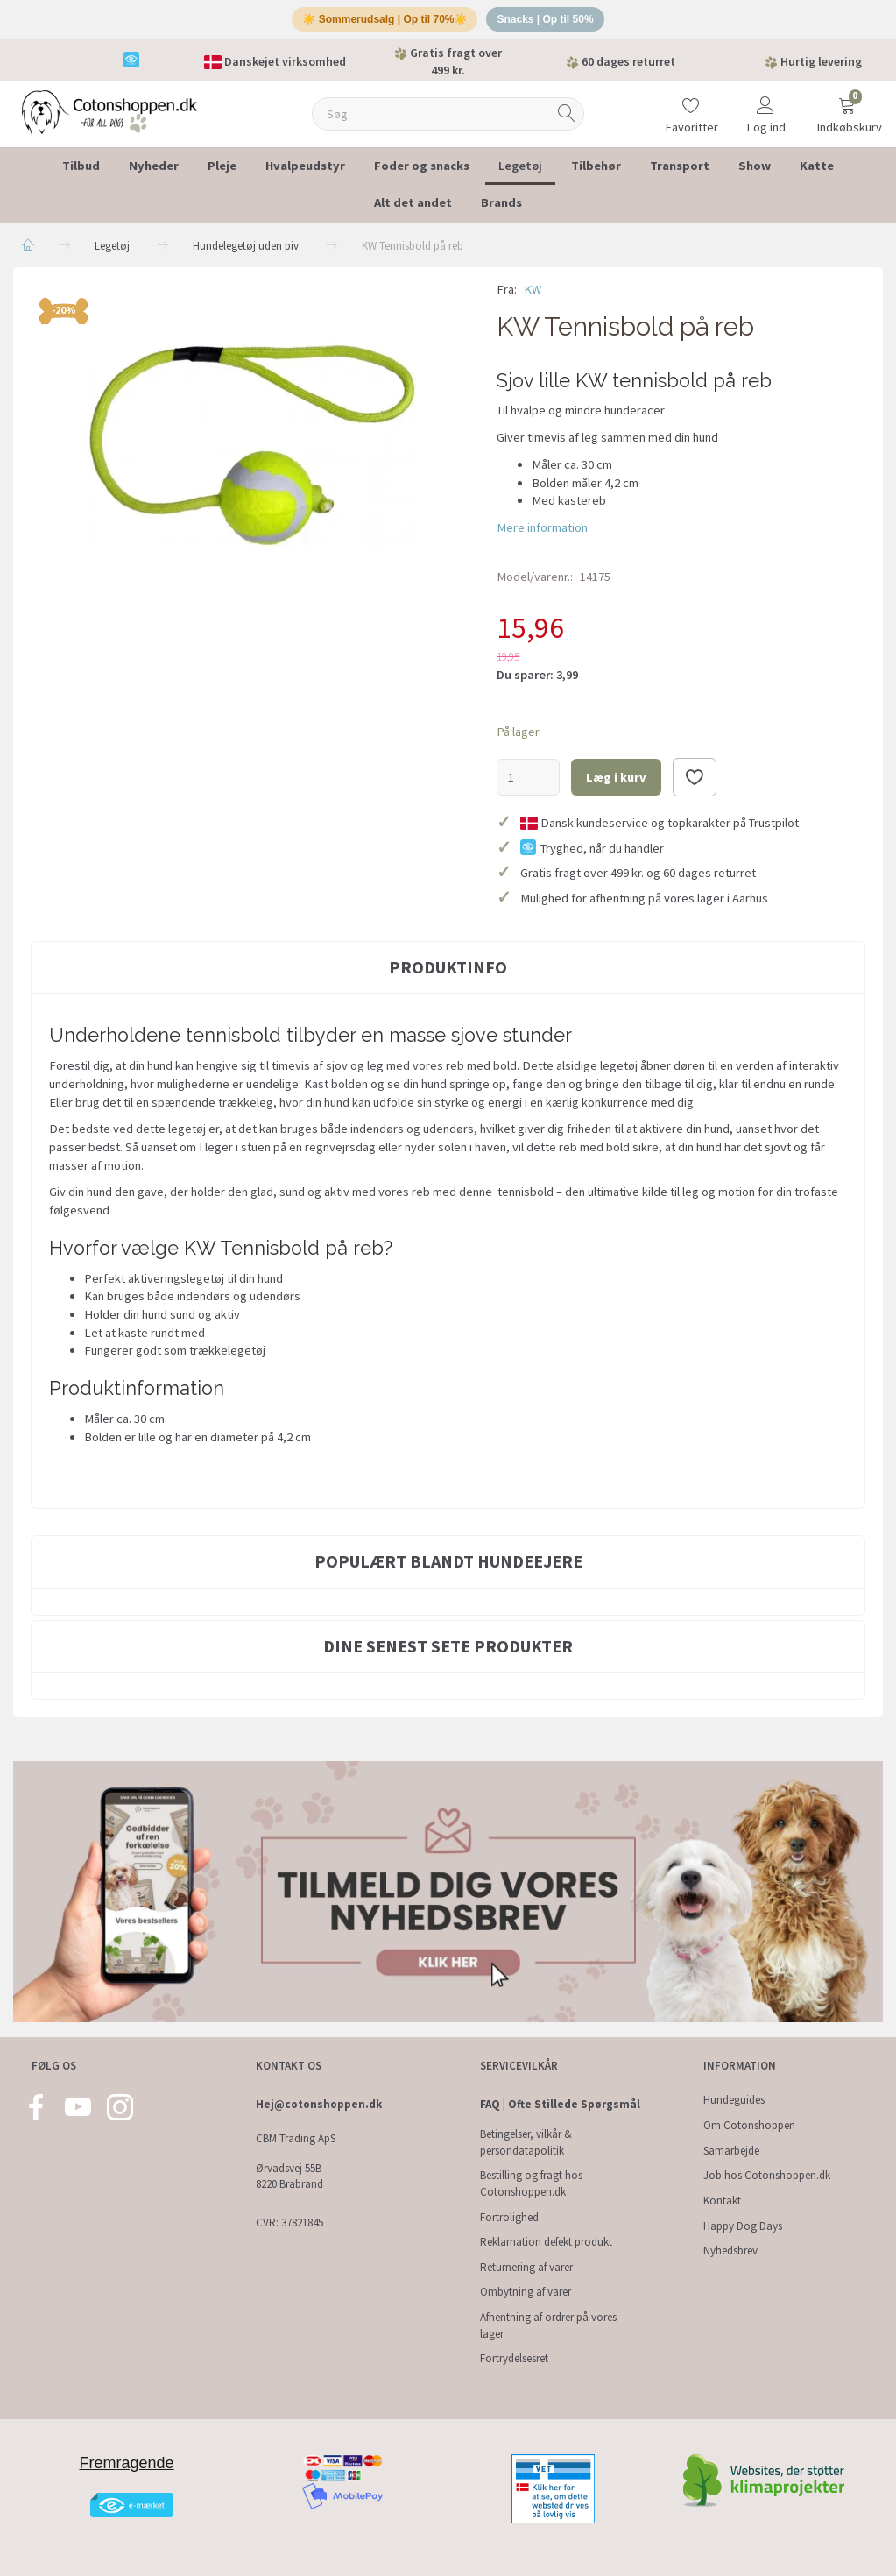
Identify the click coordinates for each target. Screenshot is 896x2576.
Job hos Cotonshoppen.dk (766, 2176)
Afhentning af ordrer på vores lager (548, 2325)
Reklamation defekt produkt (546, 2242)
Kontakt (722, 2200)
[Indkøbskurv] (847, 109)
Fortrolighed (509, 2217)
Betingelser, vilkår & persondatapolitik (526, 2142)
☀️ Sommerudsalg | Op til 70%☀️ (380, 22)
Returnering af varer (526, 2267)
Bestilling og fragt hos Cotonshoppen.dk (531, 2184)
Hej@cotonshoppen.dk (319, 2105)
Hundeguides (734, 2100)
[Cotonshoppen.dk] (109, 118)
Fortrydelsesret (514, 2359)
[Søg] (566, 120)
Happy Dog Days (742, 2226)
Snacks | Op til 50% (551, 22)
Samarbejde (731, 2150)
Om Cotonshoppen (749, 2125)
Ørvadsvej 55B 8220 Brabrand (289, 2176)
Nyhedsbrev (730, 2251)
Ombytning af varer (525, 2292)
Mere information (542, 533)
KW (532, 295)
